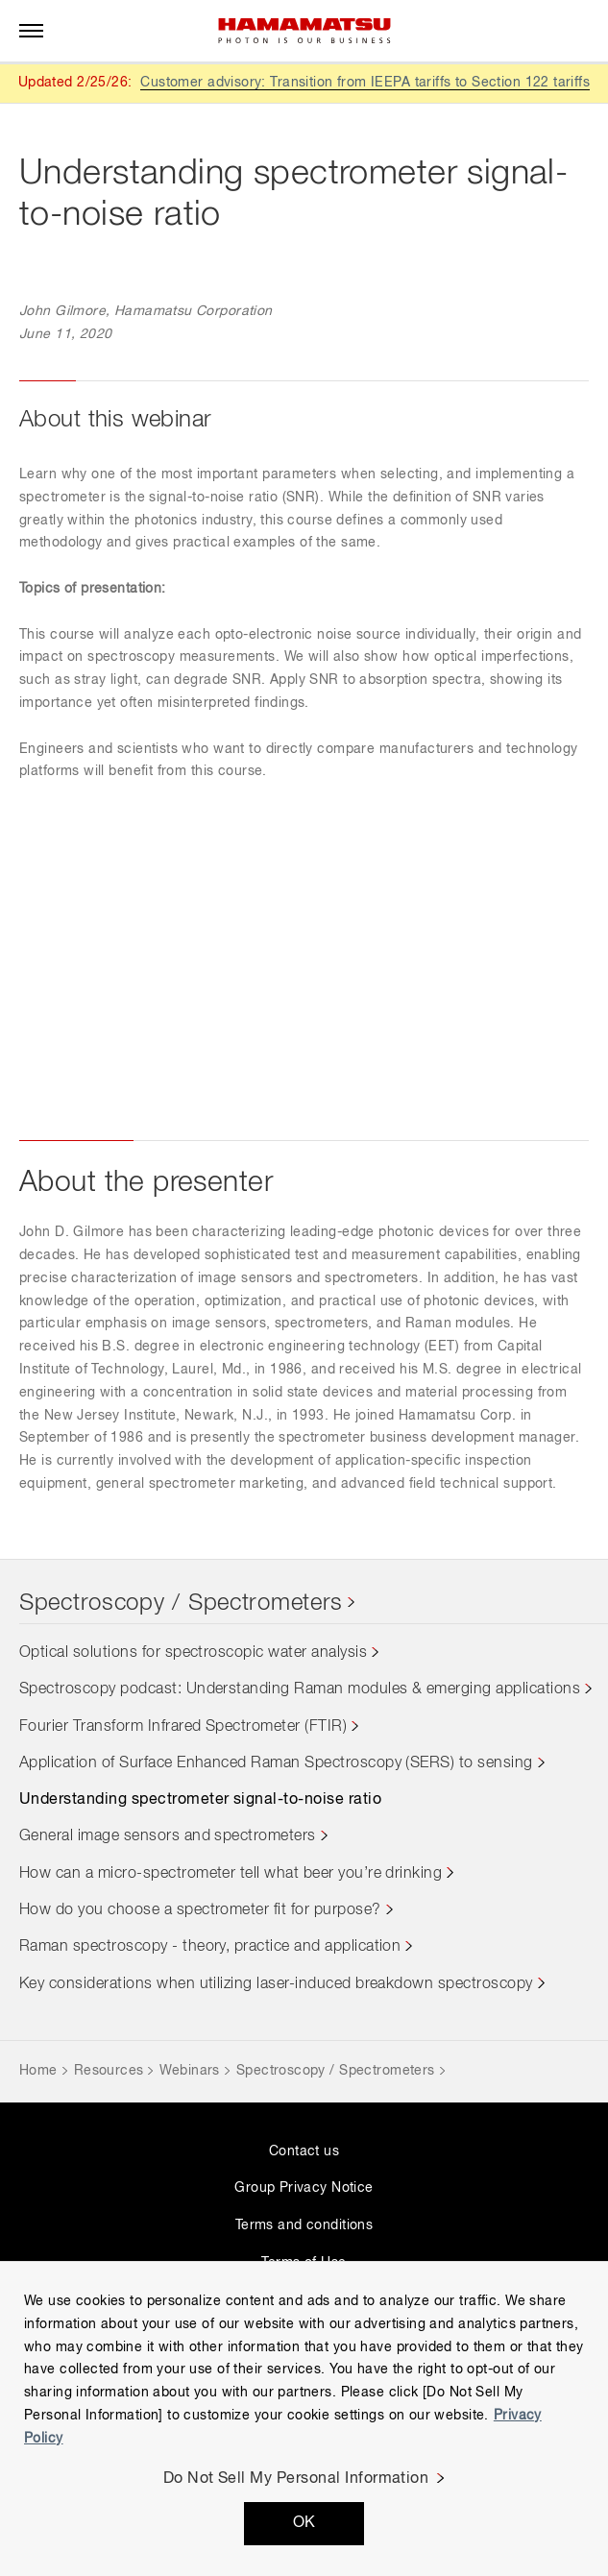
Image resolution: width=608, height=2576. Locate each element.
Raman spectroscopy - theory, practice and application (210, 1947)
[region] (304, 2418)
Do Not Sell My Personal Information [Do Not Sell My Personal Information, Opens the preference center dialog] (296, 2479)
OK (304, 2523)
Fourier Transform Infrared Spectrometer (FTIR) (183, 1727)
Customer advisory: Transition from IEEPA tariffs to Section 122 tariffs (365, 82)
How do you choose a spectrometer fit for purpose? (200, 1910)
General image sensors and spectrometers (167, 1836)
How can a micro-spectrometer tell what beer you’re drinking (230, 1874)
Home (38, 2071)
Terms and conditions (304, 2225)
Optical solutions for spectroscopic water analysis (193, 1653)
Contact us (304, 2151)
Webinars (189, 2071)
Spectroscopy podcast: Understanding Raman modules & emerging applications (299, 1689)
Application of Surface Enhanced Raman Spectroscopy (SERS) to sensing (276, 1763)
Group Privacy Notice (303, 2188)
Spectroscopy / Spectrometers (181, 1603)
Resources (109, 2071)
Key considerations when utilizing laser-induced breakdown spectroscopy (276, 1984)
